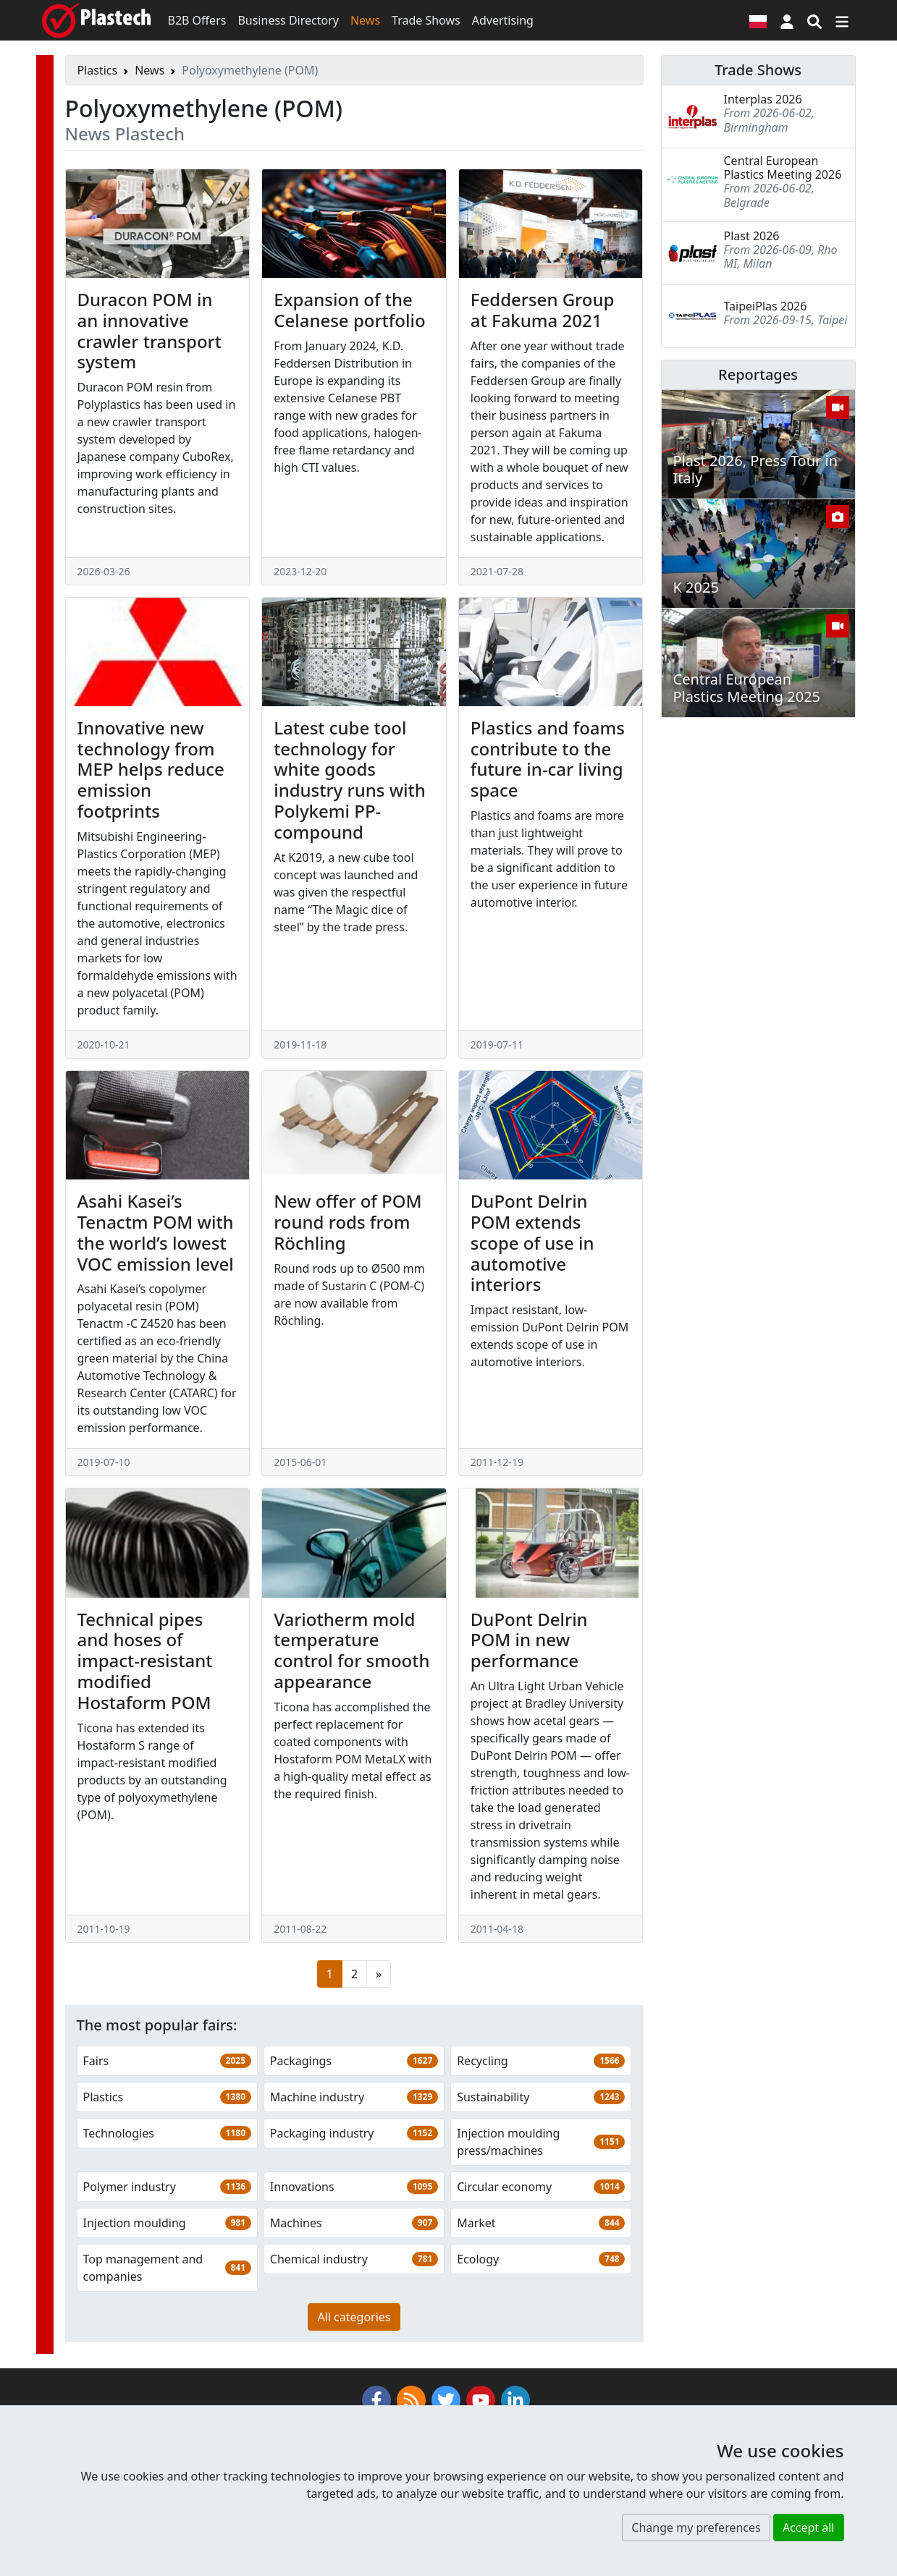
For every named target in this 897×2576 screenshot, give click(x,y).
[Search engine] (814, 20)
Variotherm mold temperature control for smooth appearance (351, 1650)
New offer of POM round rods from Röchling (347, 1222)
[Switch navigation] (842, 20)
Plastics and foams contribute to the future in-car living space (548, 759)
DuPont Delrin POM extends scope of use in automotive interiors (532, 1242)
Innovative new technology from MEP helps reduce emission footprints (150, 769)
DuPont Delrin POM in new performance (529, 1640)
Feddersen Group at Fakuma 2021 (543, 309)
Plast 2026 (752, 236)
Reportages (758, 374)
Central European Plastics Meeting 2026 (783, 167)
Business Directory (288, 20)
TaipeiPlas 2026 (765, 306)
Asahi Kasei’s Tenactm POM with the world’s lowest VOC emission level (155, 1232)
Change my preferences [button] (695, 2527)
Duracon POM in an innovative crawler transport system (149, 330)
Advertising (503, 20)
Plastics (97, 70)
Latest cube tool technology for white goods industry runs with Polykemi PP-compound (350, 780)
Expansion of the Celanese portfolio (349, 309)
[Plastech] (96, 20)
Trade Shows (426, 20)
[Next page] (378, 1974)
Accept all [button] (809, 2527)
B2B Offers (197, 20)
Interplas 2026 (763, 99)
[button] (787, 20)
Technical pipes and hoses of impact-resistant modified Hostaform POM (145, 1660)
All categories (353, 2317)
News (365, 20)
